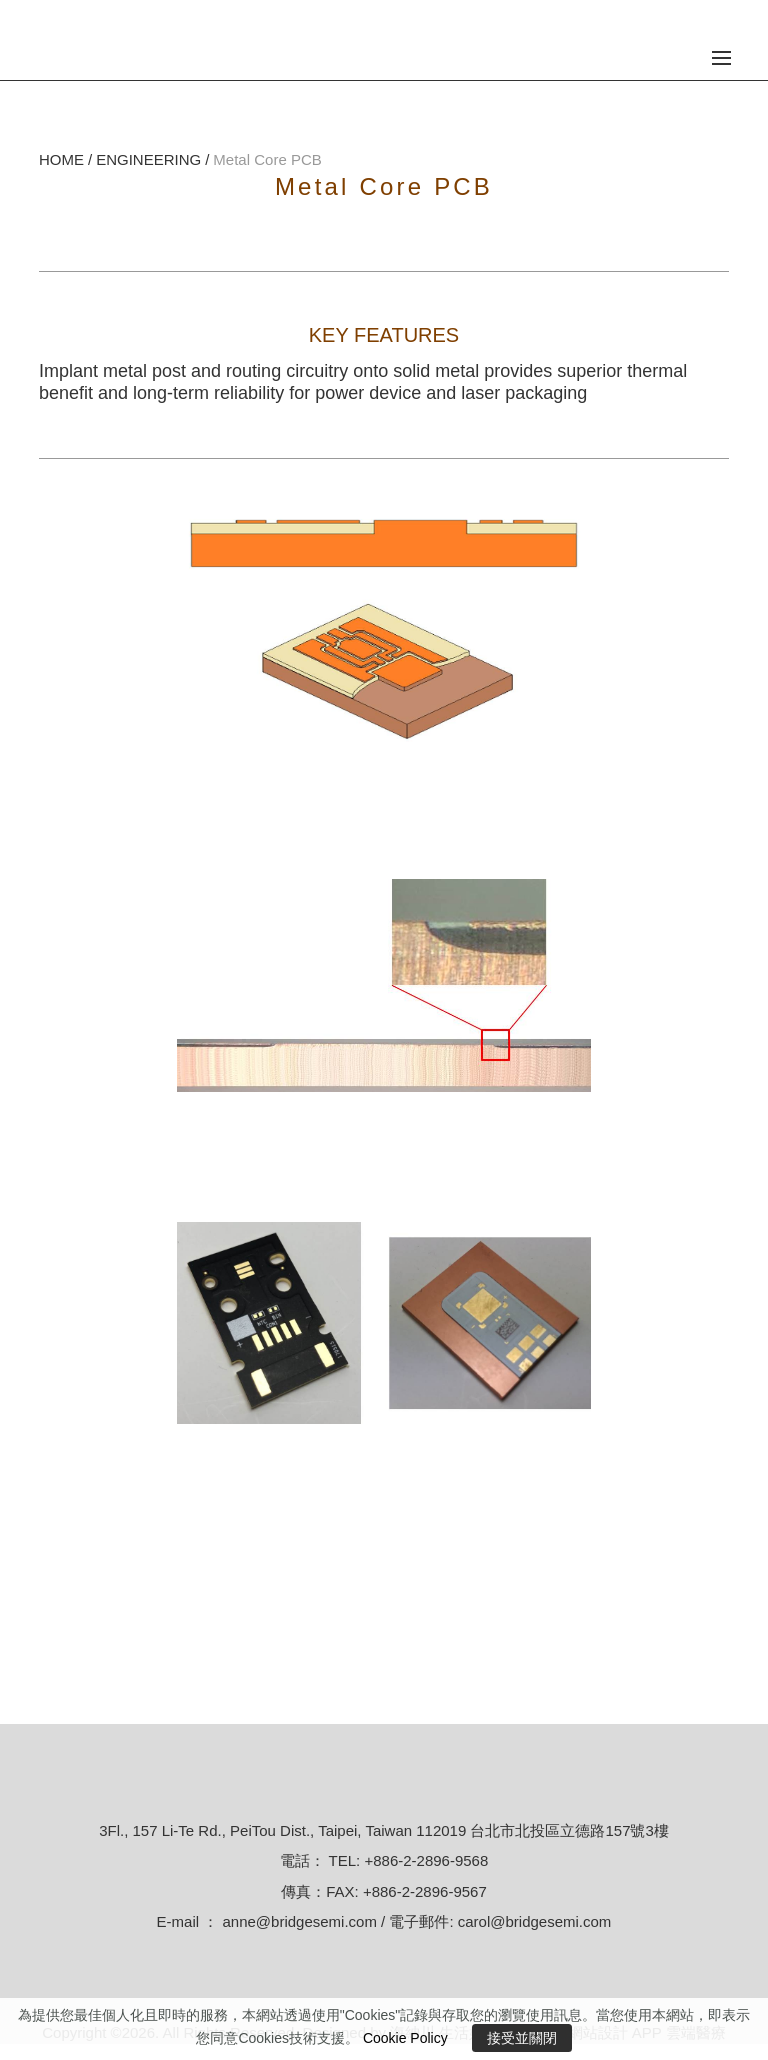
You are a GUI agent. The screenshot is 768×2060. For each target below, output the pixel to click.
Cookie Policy (405, 2038)
